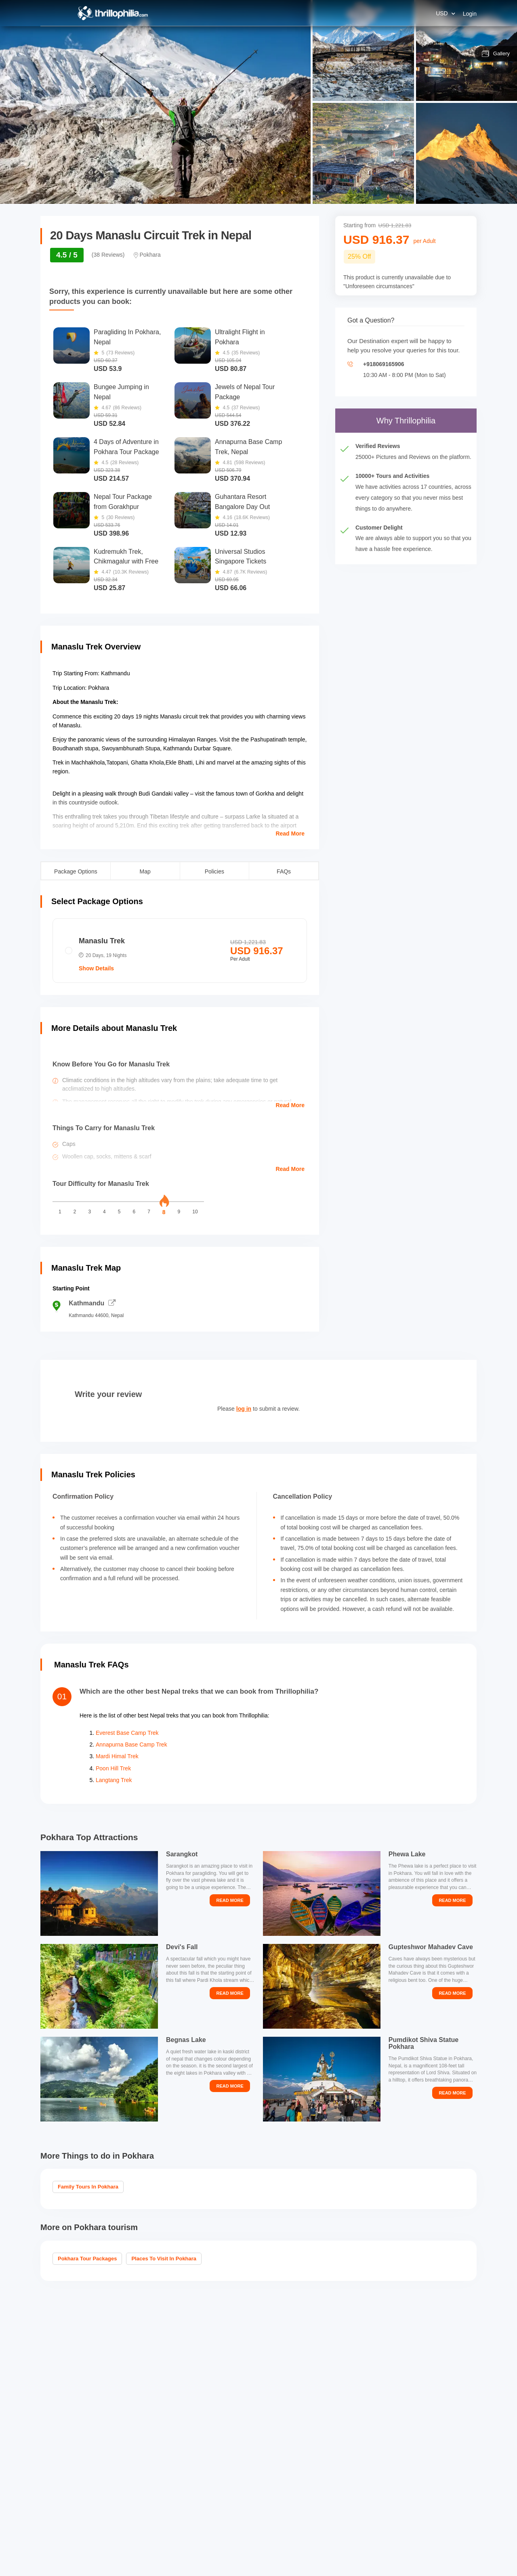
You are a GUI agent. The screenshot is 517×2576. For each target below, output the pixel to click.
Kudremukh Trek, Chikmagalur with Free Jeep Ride (126, 557)
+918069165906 (383, 364)
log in (243, 1408)
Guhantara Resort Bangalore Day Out (242, 501)
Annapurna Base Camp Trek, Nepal (248, 446)
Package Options (75, 870)
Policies (214, 870)
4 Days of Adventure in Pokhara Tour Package (126, 446)
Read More (290, 833)
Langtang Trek (114, 1780)
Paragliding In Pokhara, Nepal (127, 337)
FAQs (284, 870)
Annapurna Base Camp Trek (131, 1744)
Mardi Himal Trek (117, 1756)
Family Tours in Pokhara (88, 2187)
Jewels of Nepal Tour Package (245, 391)
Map (145, 870)
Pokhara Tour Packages (87, 2259)
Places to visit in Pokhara (163, 2259)
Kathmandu (92, 1303)
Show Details (96, 968)
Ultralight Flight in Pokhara (240, 337)
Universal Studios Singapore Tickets (240, 556)
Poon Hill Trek (113, 1768)
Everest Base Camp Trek (127, 1733)
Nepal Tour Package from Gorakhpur (123, 501)
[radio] (179, 950)
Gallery (496, 53)
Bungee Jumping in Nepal (121, 391)
